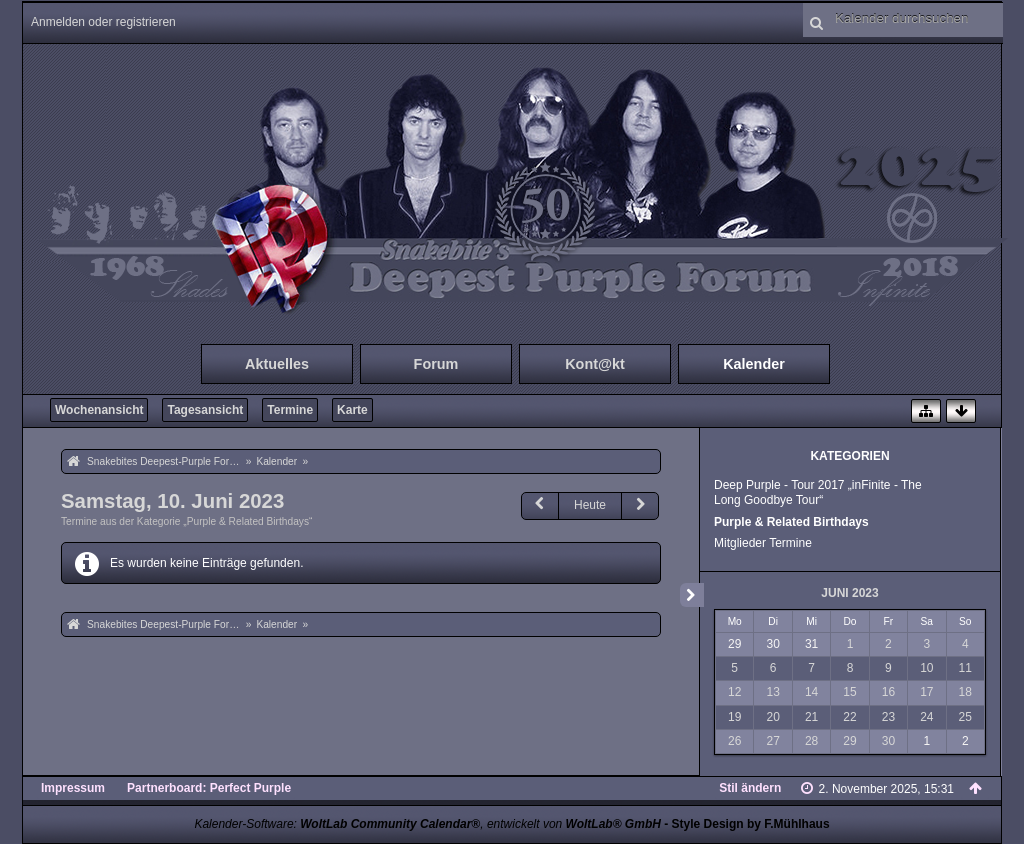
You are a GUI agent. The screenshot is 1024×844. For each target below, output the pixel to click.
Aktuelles (277, 364)
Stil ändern (750, 788)
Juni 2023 (849, 593)
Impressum (73, 788)
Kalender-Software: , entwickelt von (427, 824)
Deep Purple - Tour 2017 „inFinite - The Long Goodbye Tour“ (818, 492)
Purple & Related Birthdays (791, 522)
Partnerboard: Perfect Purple (209, 788)
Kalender (754, 364)
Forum (436, 364)
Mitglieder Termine (763, 543)
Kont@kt (595, 364)
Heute (590, 505)
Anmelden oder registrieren (103, 22)
